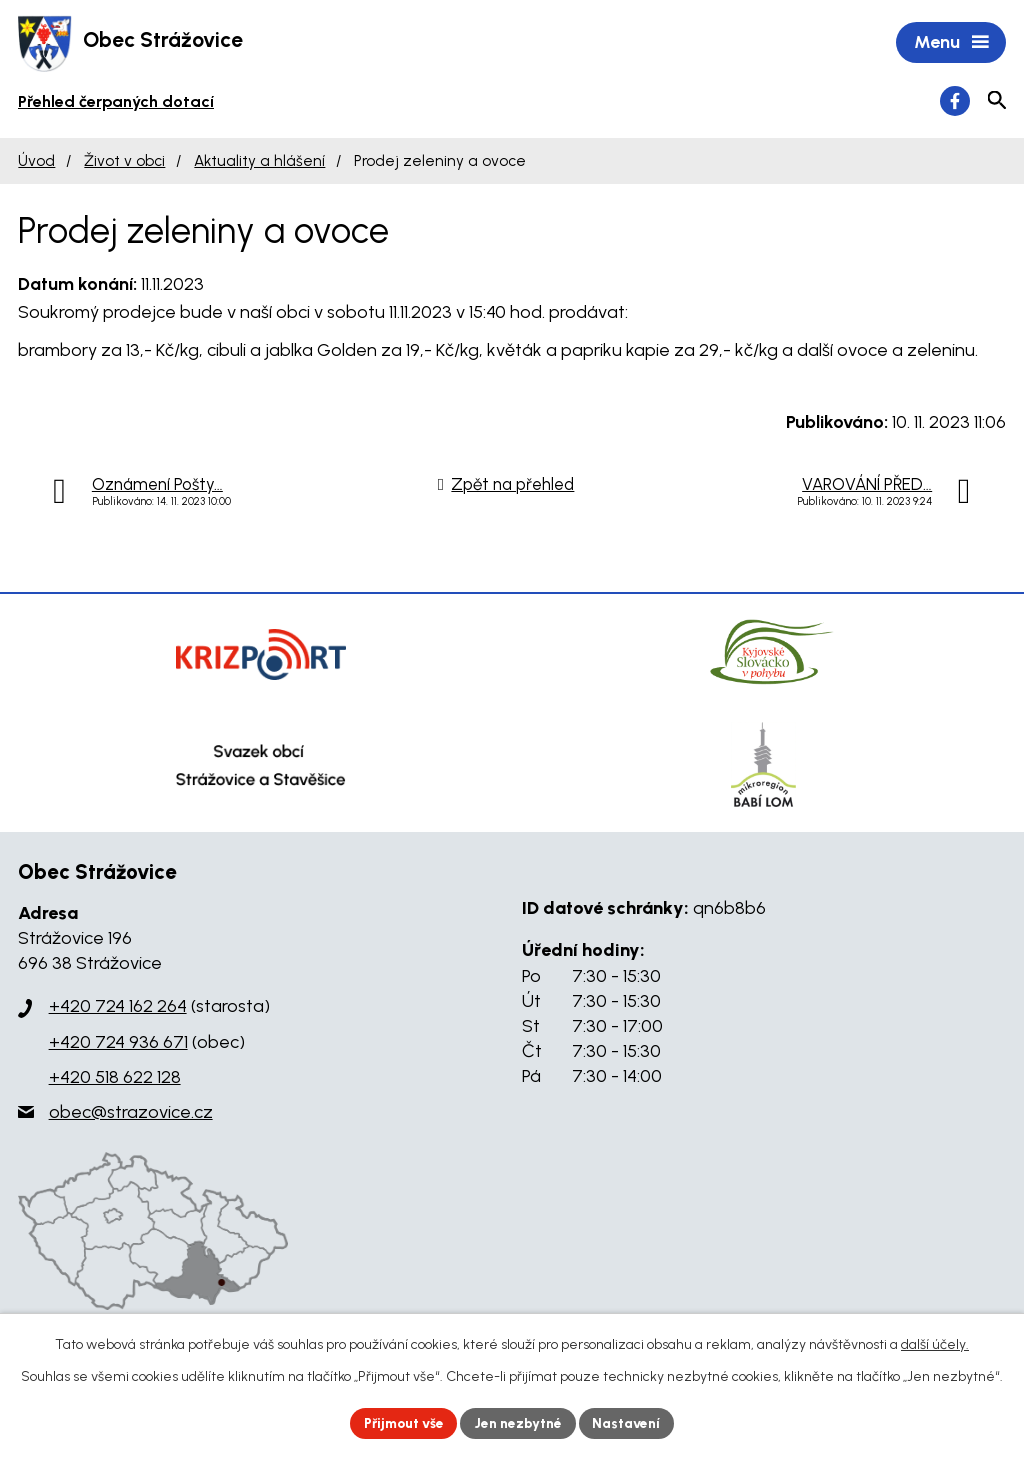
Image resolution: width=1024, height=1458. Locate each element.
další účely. (935, 1343)
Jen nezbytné (520, 1422)
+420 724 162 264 (118, 1008)
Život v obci (124, 162)
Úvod (36, 162)
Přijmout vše (401, 1422)
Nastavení (631, 1422)
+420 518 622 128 (115, 1079)
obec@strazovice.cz (131, 1114)
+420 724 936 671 (118, 1043)
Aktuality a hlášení (259, 162)
